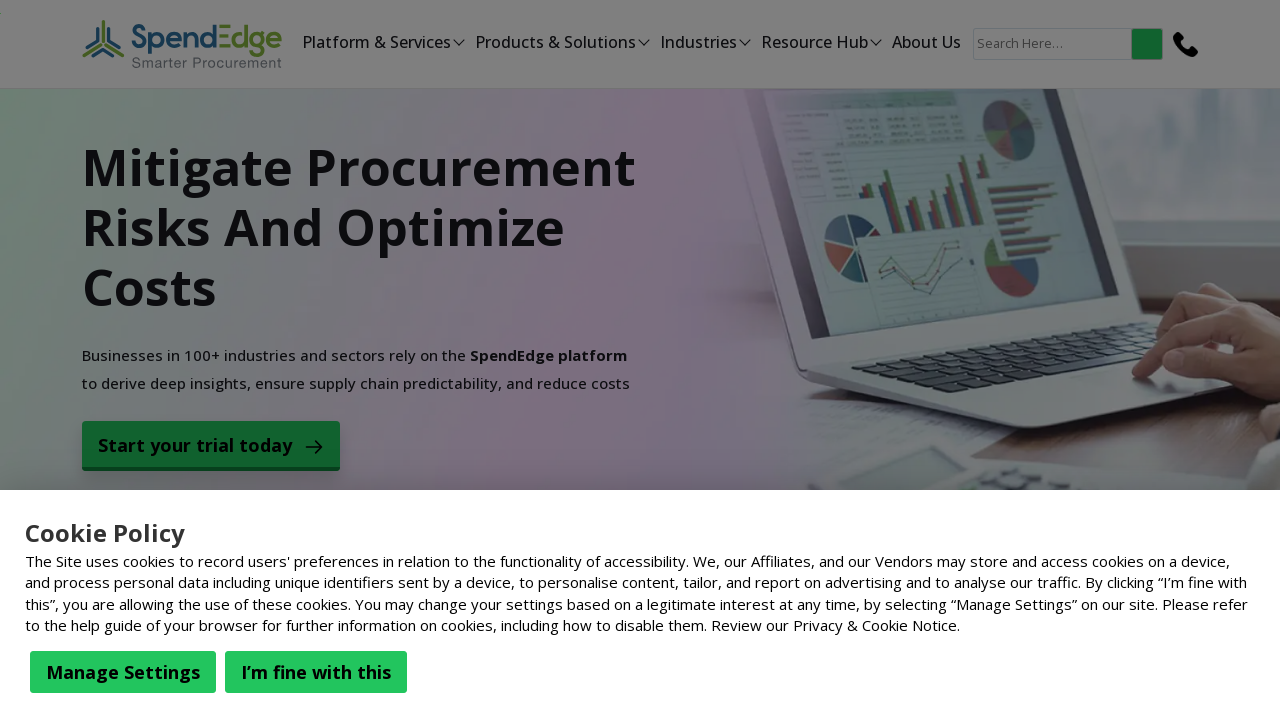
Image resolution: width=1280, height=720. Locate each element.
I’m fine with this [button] (316, 672)
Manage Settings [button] (123, 672)
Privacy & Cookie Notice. (876, 625)
